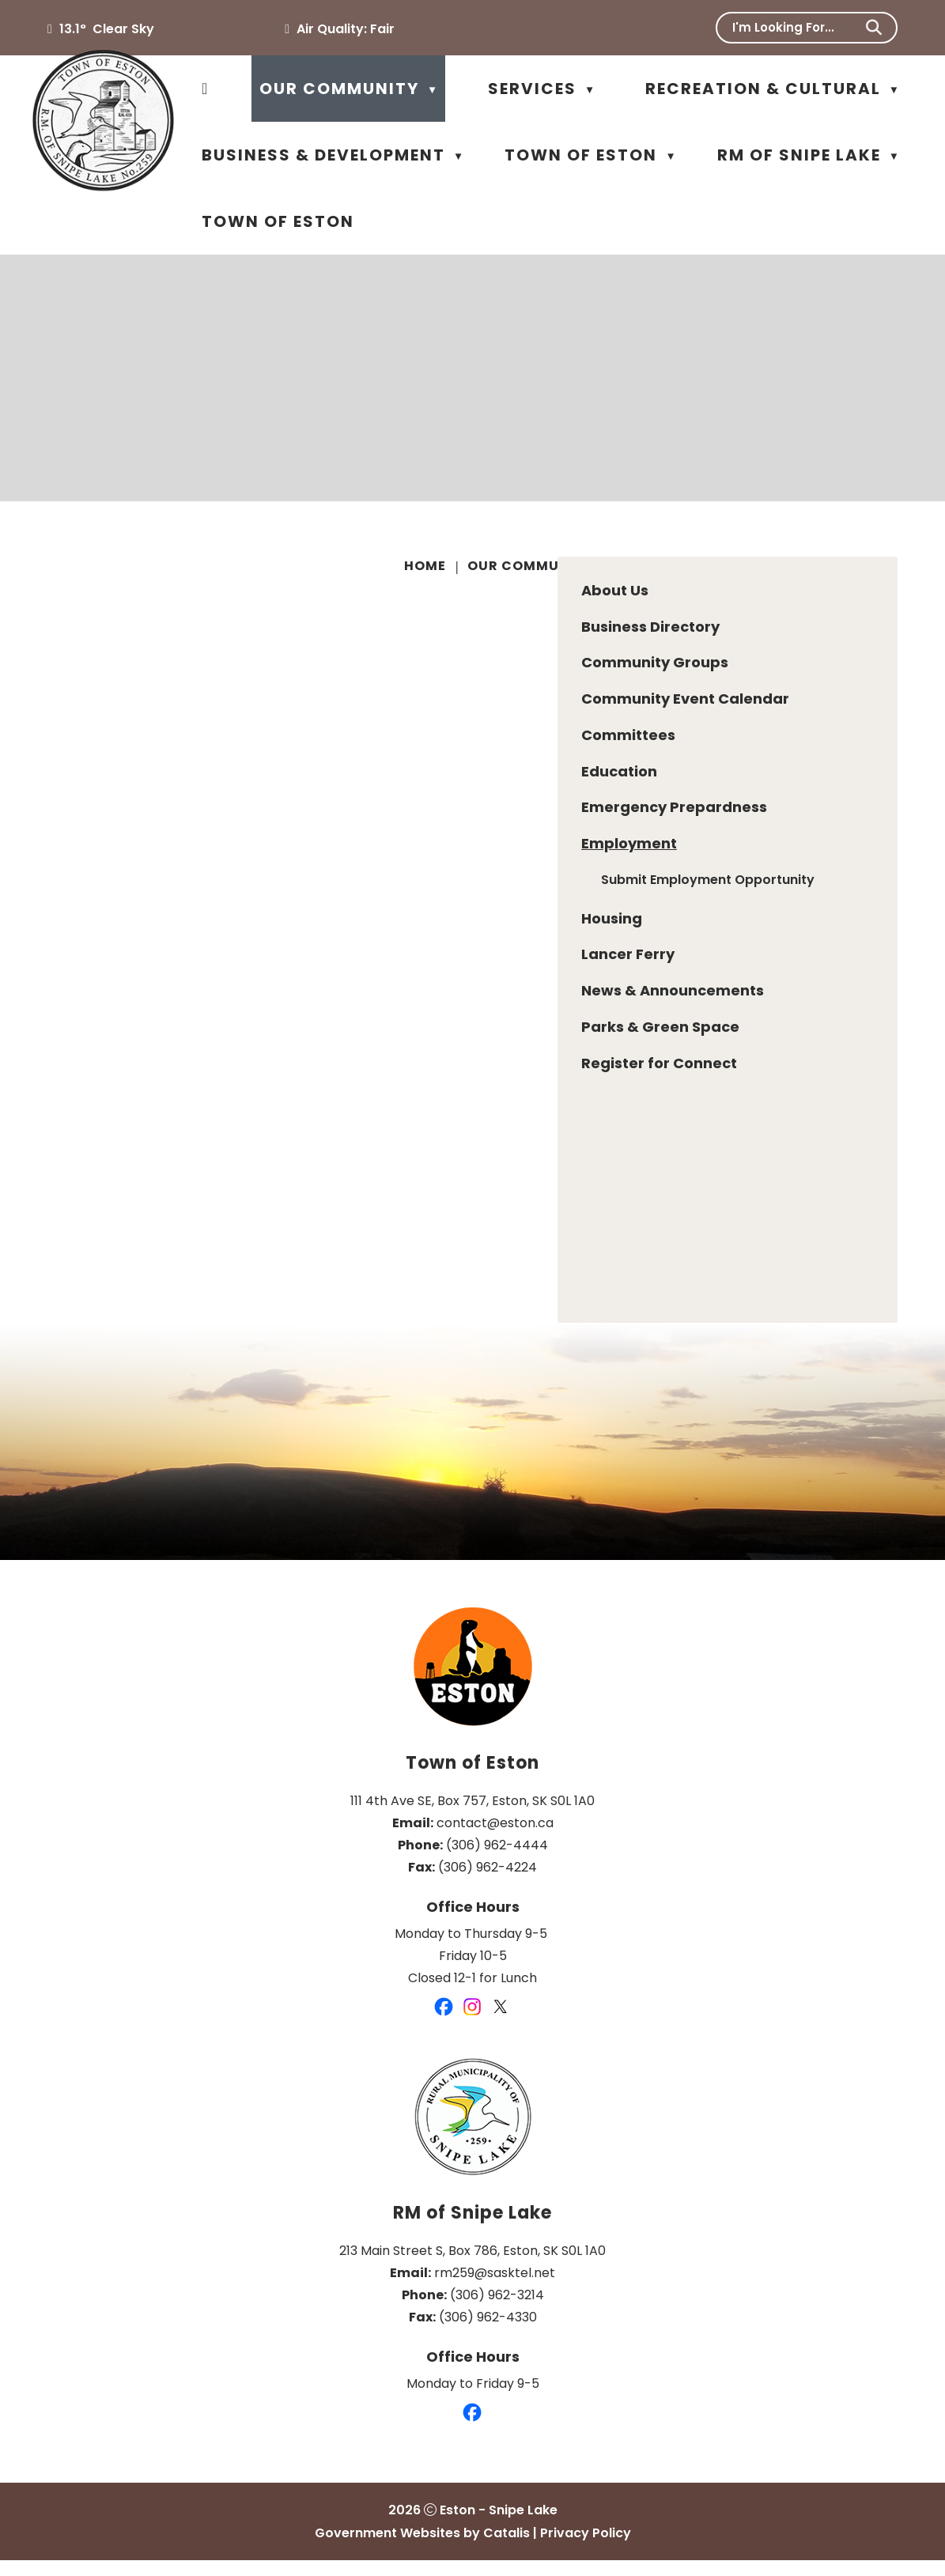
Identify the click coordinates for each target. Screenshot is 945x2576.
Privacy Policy (585, 2549)
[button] (874, 28)
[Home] (205, 88)
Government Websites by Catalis (422, 2549)
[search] (796, 27)
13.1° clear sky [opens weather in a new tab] (106, 29)
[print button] (895, 568)
